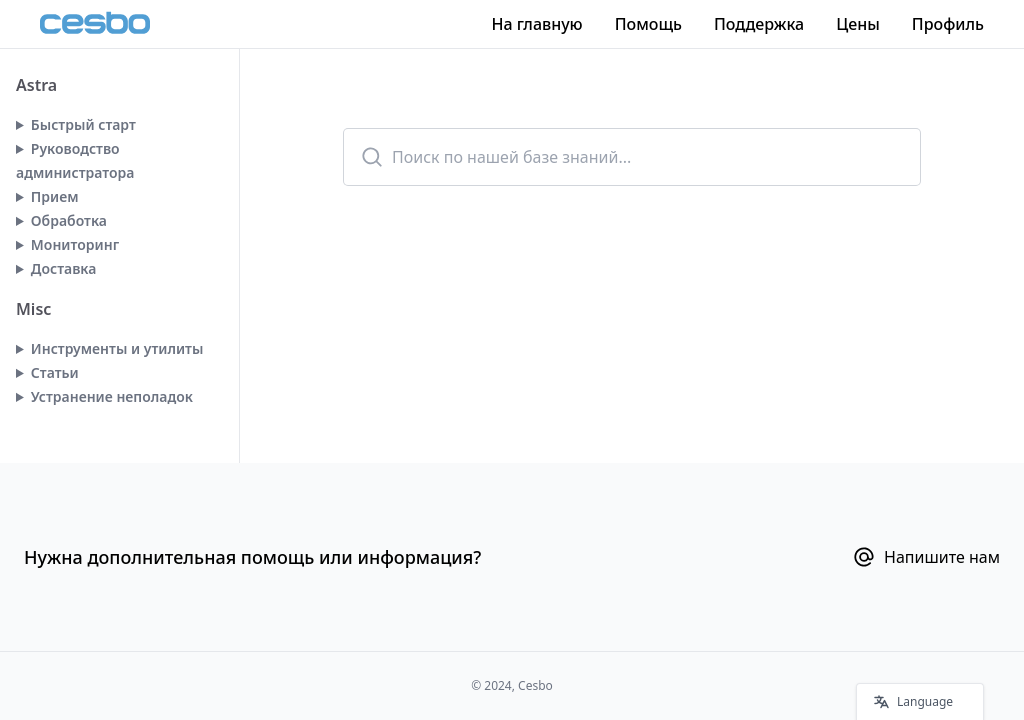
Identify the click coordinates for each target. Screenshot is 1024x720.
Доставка (64, 268)
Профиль (948, 24)
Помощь (648, 24)
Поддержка (759, 24)
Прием (55, 196)
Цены (858, 24)
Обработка (69, 220)
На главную (536, 24)
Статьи (55, 372)
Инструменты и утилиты (117, 348)
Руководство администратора (75, 160)
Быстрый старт (83, 124)
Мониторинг (75, 244)
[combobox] (632, 157)
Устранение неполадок (112, 396)
